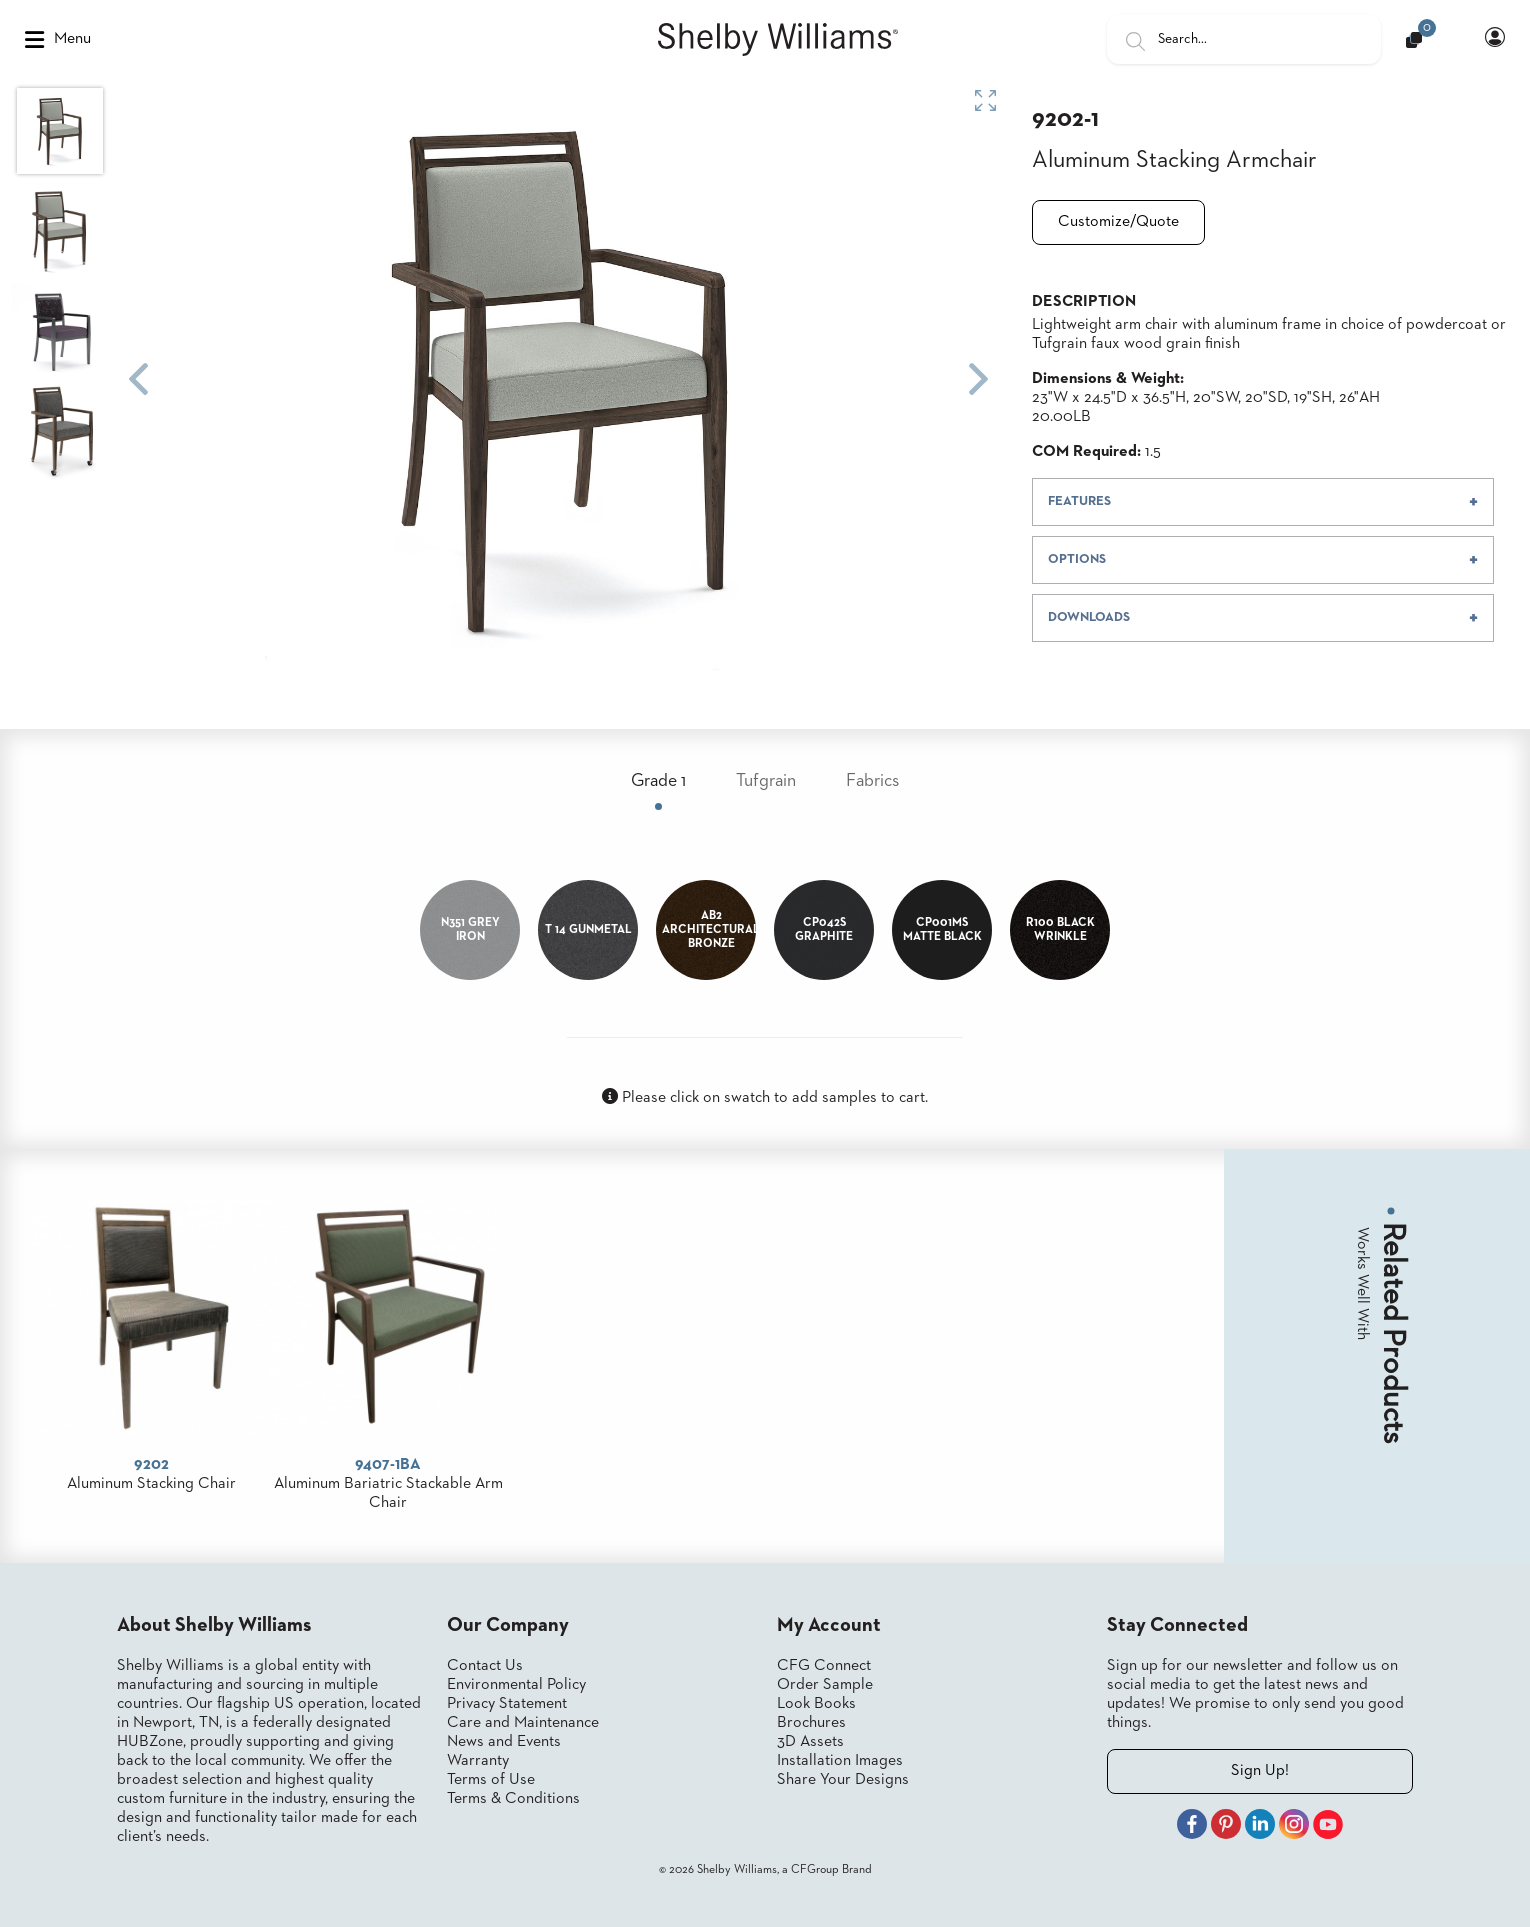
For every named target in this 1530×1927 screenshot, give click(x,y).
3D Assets (810, 1742)
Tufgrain (766, 781)
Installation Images (840, 1761)
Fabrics (872, 781)
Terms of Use (491, 1780)
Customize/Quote (1118, 222)
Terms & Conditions (513, 1799)
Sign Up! (1260, 1771)
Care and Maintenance (523, 1723)
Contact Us (485, 1666)
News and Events (504, 1742)
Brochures (811, 1723)
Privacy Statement (507, 1704)
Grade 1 (658, 781)
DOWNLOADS (1089, 617)
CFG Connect (824, 1666)
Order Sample (825, 1685)
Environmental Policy (516, 1685)
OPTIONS (1077, 559)
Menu (58, 40)
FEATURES (1079, 501)
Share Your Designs (843, 1780)
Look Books (816, 1704)
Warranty (478, 1761)
